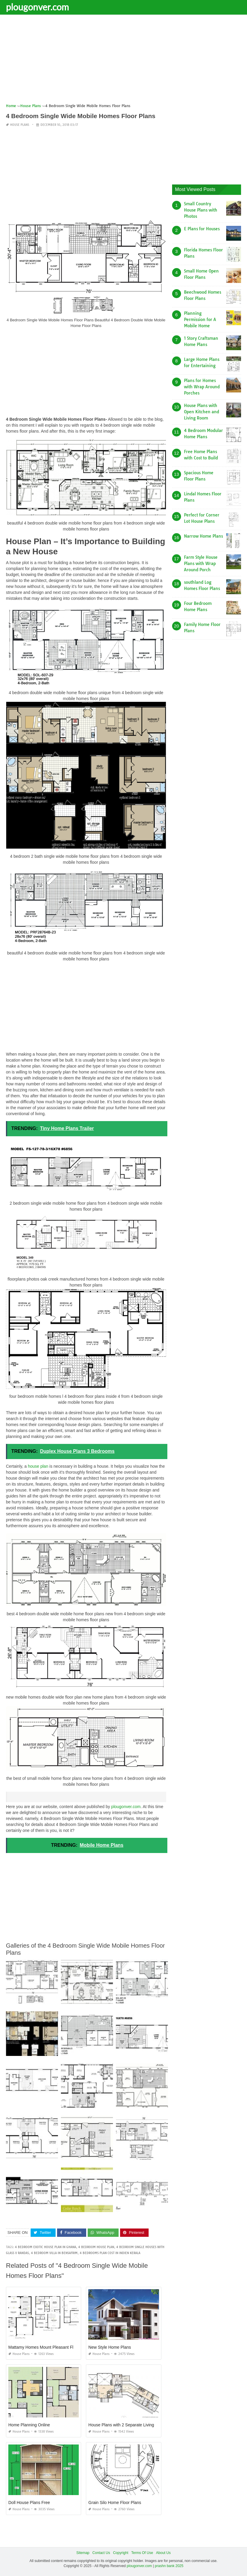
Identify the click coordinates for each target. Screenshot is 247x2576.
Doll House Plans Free (29, 2502)
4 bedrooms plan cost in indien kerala (110, 2253)
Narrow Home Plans (203, 536)
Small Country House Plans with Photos (200, 210)
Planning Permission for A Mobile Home (200, 319)
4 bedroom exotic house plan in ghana (45, 2247)
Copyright (120, 2553)
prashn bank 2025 (169, 2566)
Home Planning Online (29, 2424)
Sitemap (82, 2553)
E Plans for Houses (202, 228)
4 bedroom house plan (96, 2247)
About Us (163, 2553)
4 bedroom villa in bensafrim (54, 2253)
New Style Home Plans (109, 2347)
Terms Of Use (142, 2553)
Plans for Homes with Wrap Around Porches (202, 387)
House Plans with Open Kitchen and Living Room (201, 412)
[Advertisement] (123, 61)
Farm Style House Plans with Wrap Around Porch (201, 563)
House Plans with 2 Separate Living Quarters (129, 2424)
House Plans (19, 125)
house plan (38, 1466)
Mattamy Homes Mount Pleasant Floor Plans (49, 2347)
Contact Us (101, 2553)
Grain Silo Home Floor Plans (114, 2502)
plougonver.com (37, 6)
